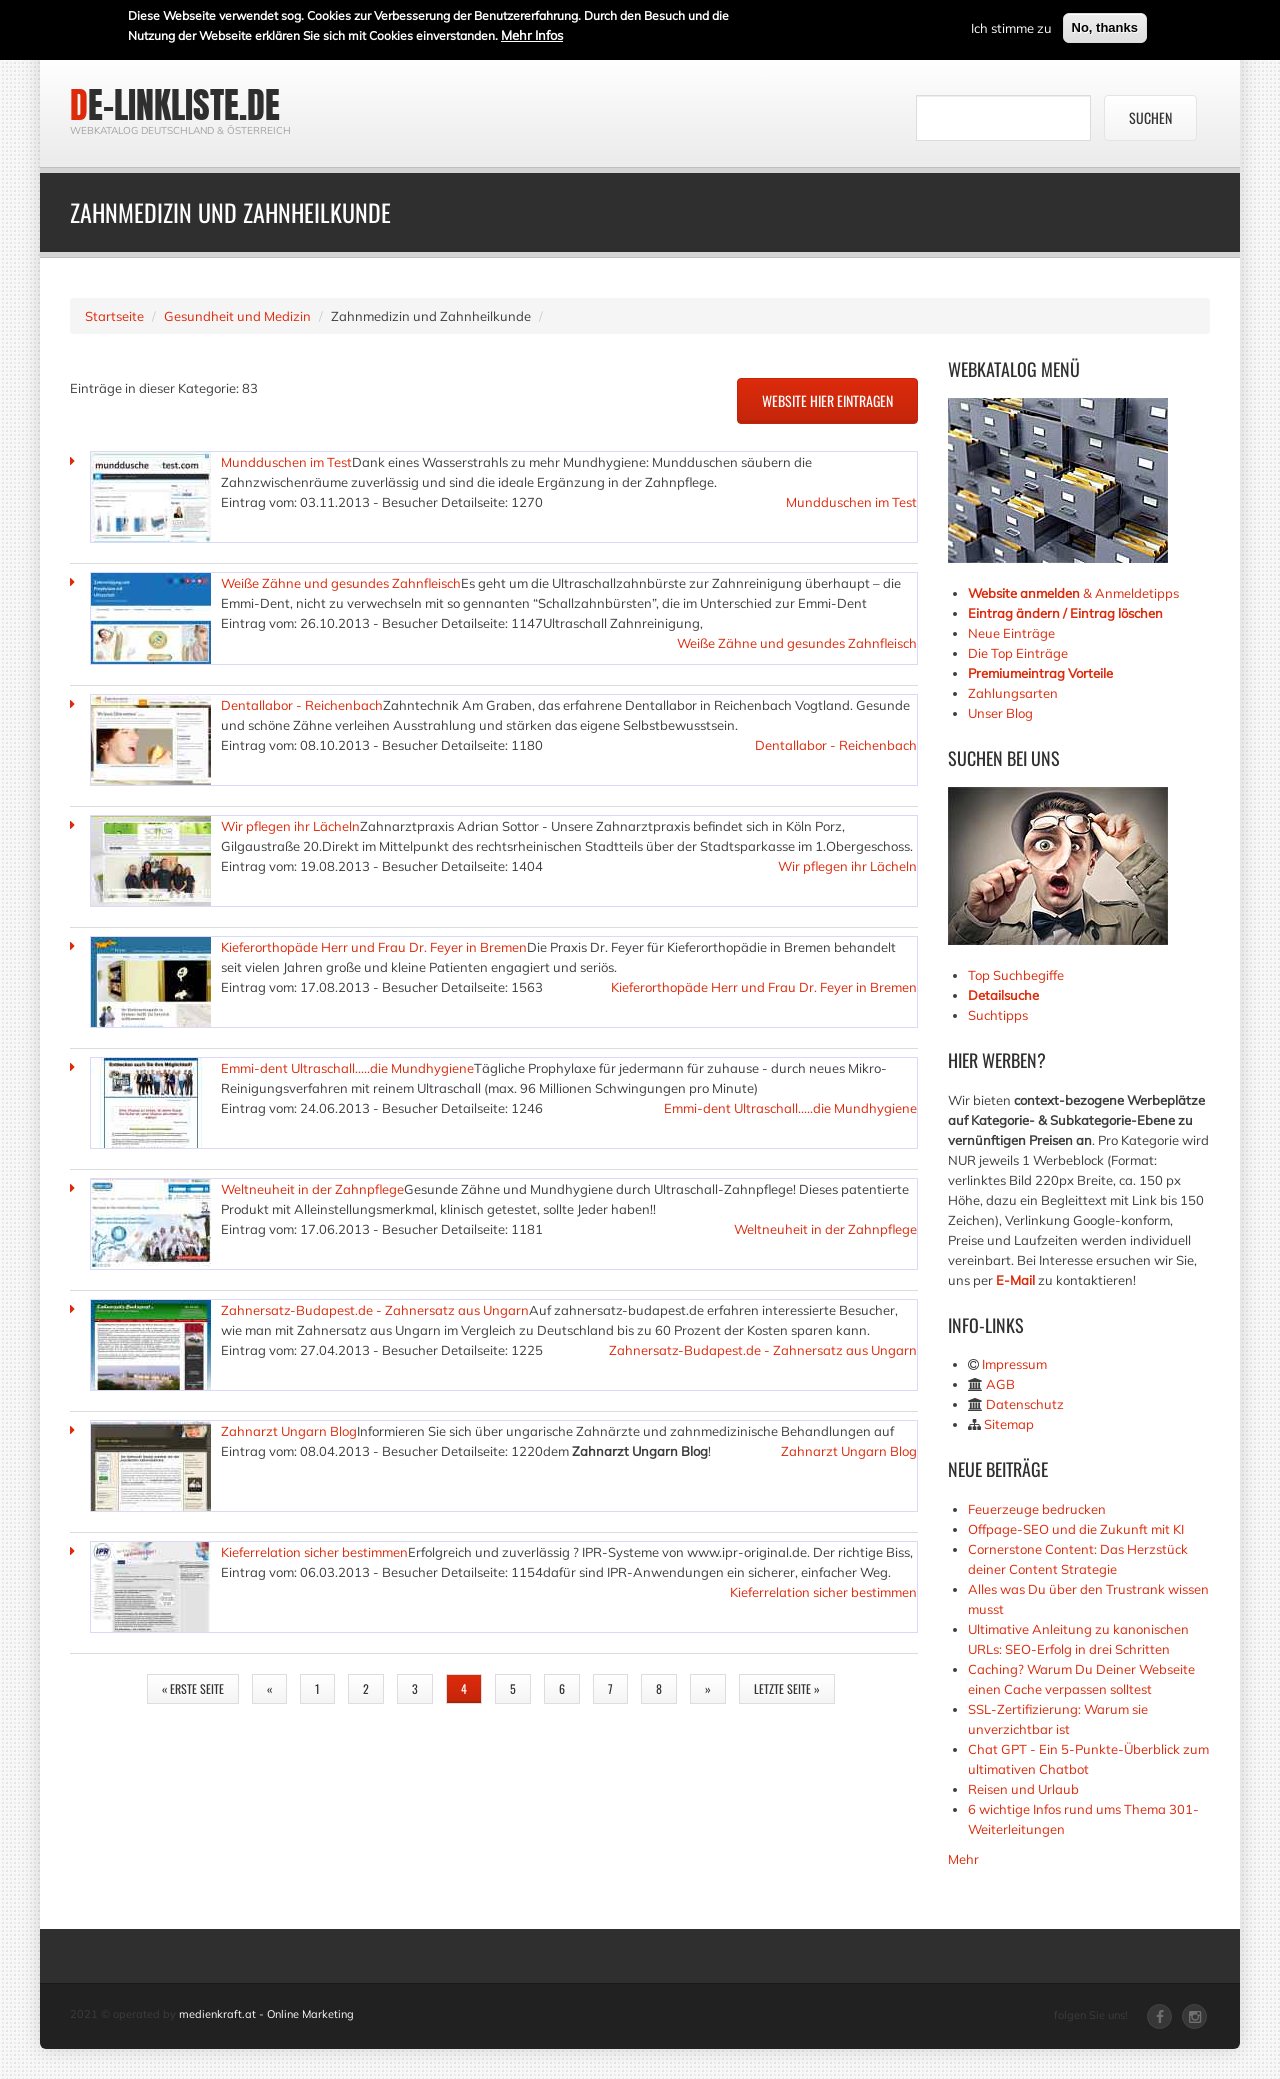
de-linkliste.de (175, 105)
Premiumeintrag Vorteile (1040, 673)
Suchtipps (998, 1015)
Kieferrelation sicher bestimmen (314, 1552)
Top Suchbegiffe (1016, 975)
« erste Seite (193, 1688)
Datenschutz (1025, 1404)
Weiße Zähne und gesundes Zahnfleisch (341, 583)
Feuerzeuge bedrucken (1037, 1509)
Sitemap (1009, 1424)
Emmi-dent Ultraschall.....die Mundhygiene (347, 1068)
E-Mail (1015, 1280)
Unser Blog (1002, 713)
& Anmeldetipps (1073, 593)
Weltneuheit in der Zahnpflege (312, 1189)
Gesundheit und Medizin (237, 316)
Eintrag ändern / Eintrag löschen (1065, 613)
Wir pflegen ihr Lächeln (290, 826)
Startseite (114, 316)
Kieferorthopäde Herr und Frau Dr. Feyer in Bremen (374, 947)
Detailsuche (1003, 995)
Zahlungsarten (1013, 693)
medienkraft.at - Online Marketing (266, 2014)
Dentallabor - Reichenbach (302, 705)
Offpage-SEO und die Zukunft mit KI (1076, 1529)
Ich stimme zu (1011, 26)
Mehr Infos (532, 33)
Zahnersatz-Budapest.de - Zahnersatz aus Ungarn (375, 1310)
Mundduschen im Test (286, 462)
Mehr (963, 1859)
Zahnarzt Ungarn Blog (289, 1431)
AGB (1000, 1384)
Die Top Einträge (1018, 653)
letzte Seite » (787, 1688)
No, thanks (1105, 25)
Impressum (1014, 1364)
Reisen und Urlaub (1023, 1789)
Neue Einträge (1011, 633)
